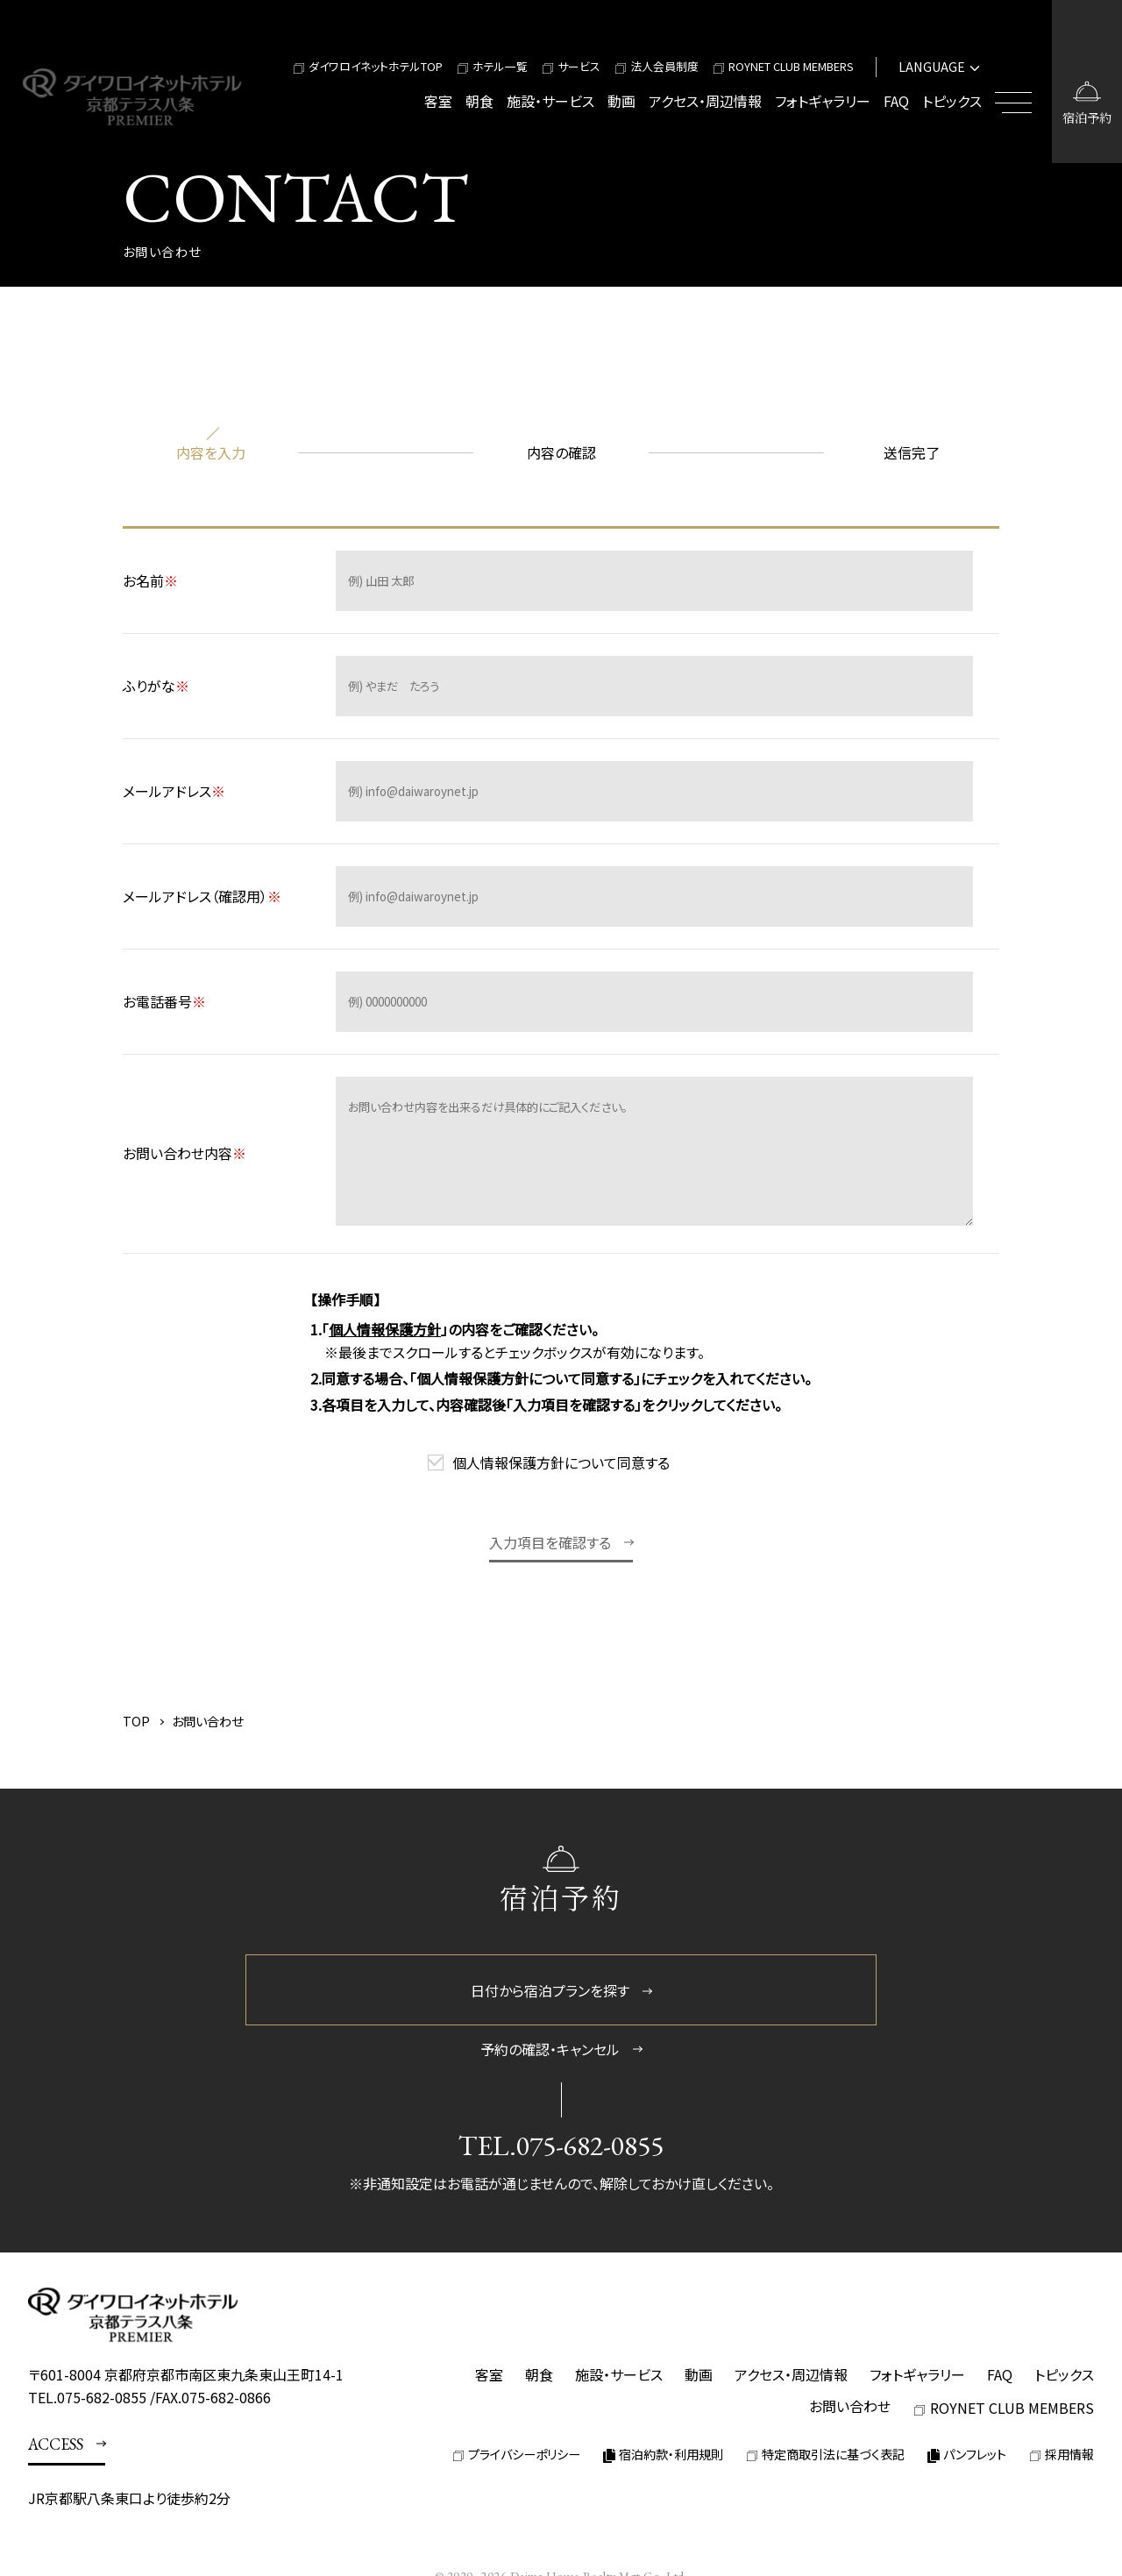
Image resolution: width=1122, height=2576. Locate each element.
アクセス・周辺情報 (705, 100)
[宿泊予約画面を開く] (1087, 81)
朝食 (479, 100)
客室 (438, 100)
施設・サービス (550, 100)
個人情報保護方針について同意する (561, 1462)
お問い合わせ (850, 2405)
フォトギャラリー (822, 100)
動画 (621, 100)
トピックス (952, 100)
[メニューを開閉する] (1017, 81)
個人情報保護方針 (385, 1329)
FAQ (896, 100)
